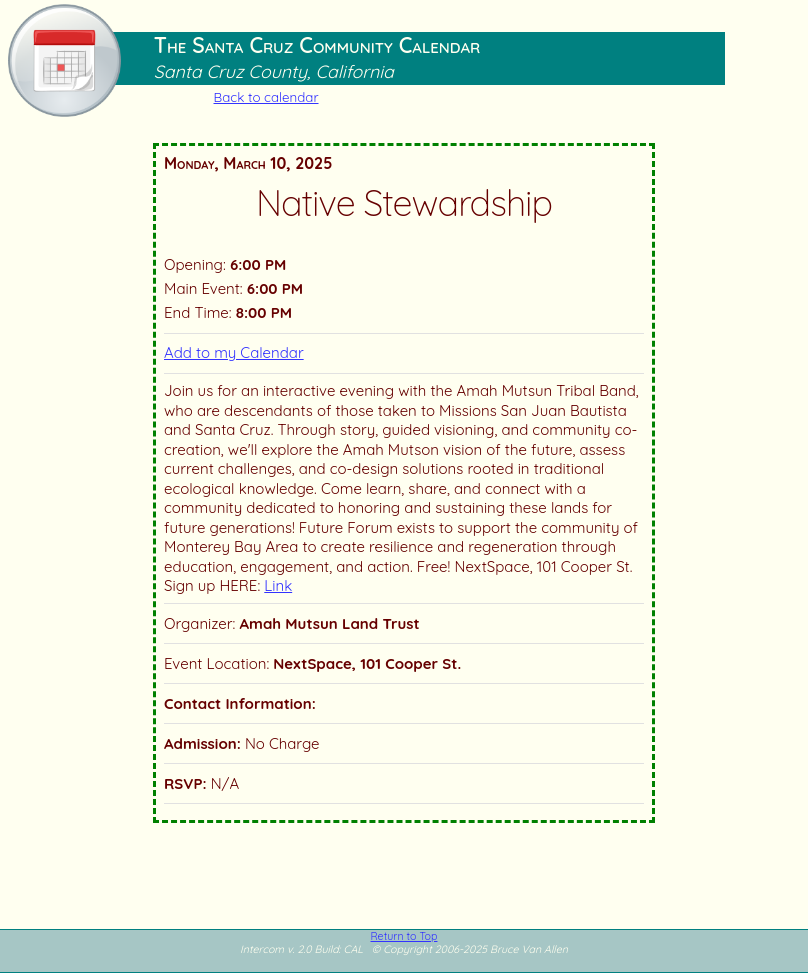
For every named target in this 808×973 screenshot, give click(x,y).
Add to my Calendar (234, 352)
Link (278, 585)
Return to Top (404, 936)
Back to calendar (266, 97)
